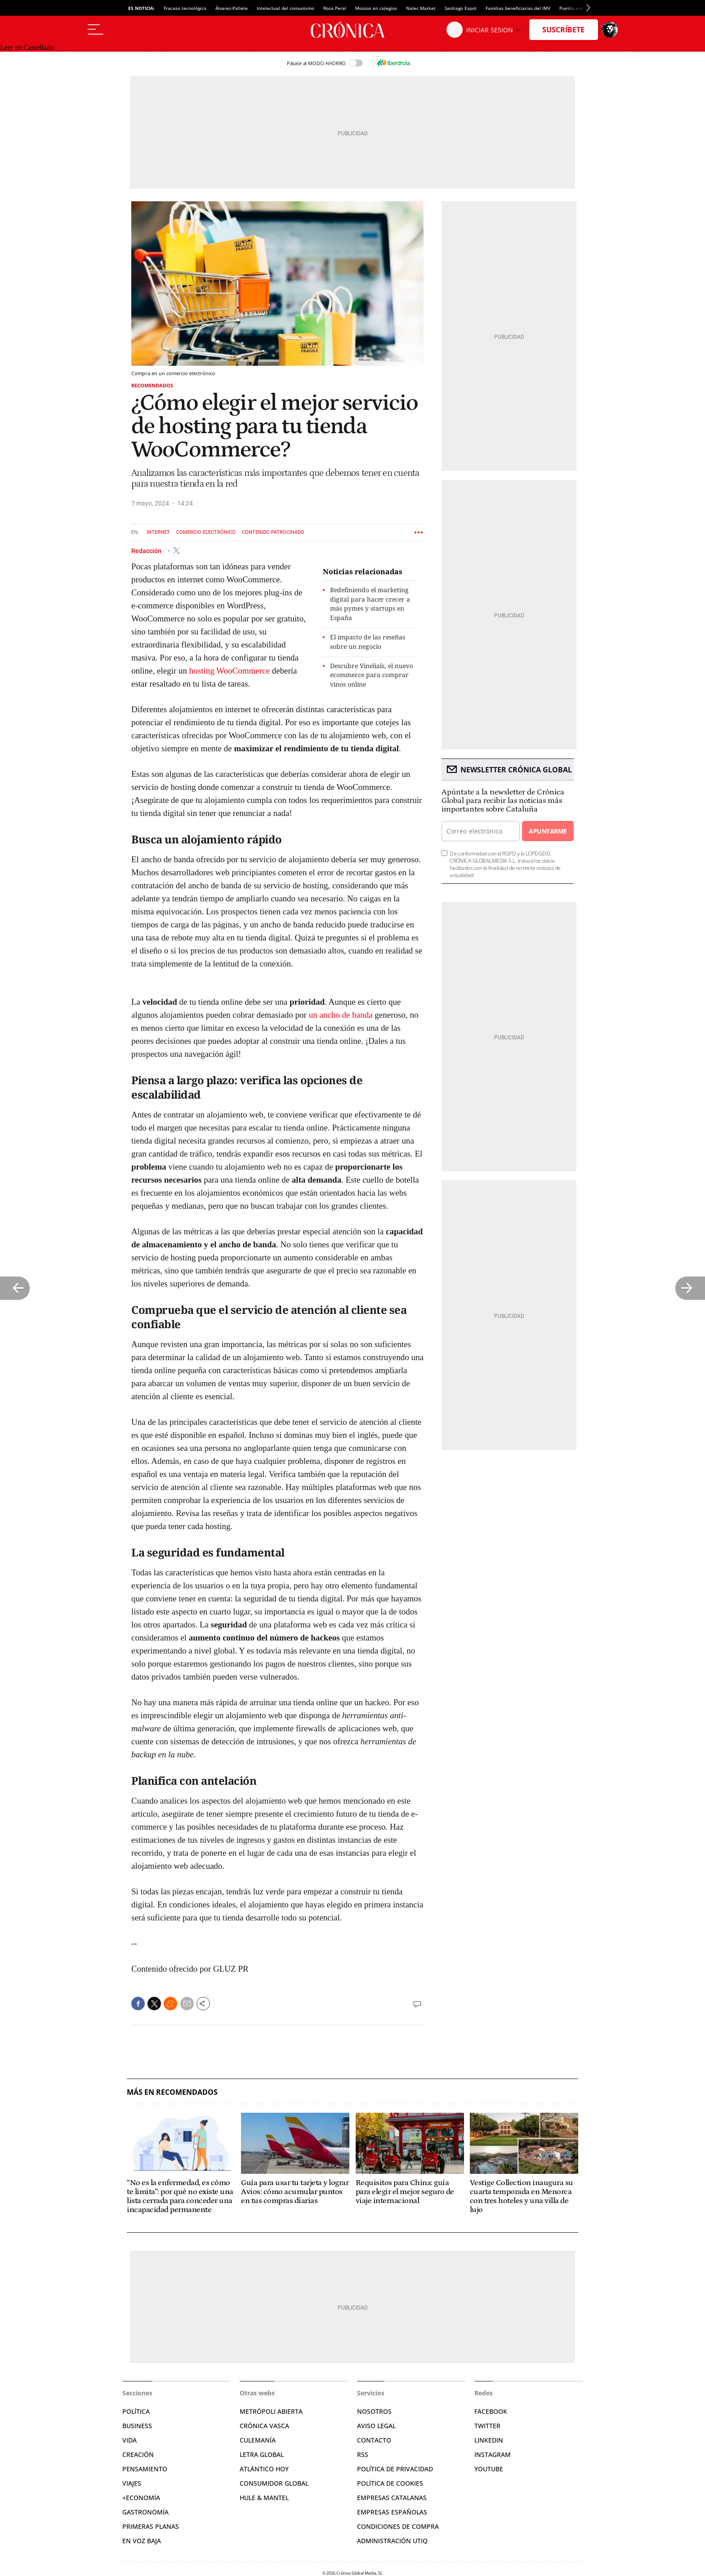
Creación (138, 2454)
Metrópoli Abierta (271, 2411)
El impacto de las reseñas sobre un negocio (367, 642)
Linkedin (488, 2440)
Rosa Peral (334, 8)
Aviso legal (376, 2425)
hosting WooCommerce (229, 670)
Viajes (131, 2483)
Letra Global (262, 2454)
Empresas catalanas (392, 2497)
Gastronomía (145, 2512)
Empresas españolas (392, 2512)
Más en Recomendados (172, 2092)
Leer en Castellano (27, 47)
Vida (129, 2440)
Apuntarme (548, 831)
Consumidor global (274, 2483)
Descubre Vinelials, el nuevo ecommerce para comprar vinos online (371, 675)
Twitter (487, 2425)
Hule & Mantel (264, 2497)
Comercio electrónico (206, 532)
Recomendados (152, 385)
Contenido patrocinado (273, 532)
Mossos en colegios (376, 8)
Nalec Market (421, 8)
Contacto (374, 2440)
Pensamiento (144, 2469)
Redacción (147, 550)
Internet (158, 532)
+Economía (141, 2497)
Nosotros (374, 2411)
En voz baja (141, 2540)
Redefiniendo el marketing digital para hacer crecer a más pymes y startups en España (370, 603)
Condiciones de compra (398, 2526)
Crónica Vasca (264, 2425)
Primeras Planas (150, 2526)
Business (137, 2425)
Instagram (492, 2454)
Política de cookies (390, 2483)
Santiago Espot (461, 8)
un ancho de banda (341, 1015)
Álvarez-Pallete (231, 8)
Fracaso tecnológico (185, 8)
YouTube (488, 2469)
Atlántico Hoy (264, 2469)
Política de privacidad (395, 2469)
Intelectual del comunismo (285, 8)
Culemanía (258, 2440)
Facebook (490, 2411)
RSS (362, 2454)
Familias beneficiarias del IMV (518, 8)
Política (136, 2411)
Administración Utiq (392, 2540)
